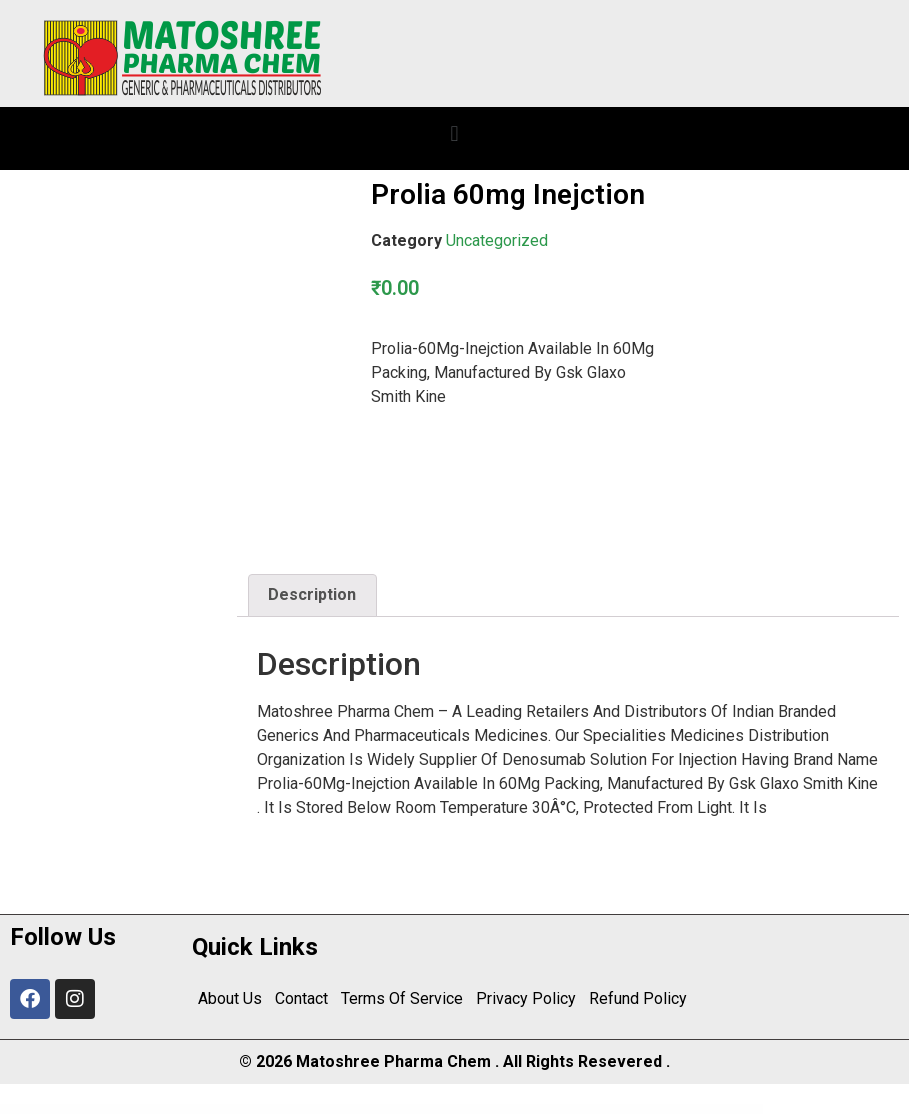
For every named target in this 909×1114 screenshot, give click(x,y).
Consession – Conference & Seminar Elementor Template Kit (394, 1110)
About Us (230, 998)
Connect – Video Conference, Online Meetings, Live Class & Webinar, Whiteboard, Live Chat (258, 1110)
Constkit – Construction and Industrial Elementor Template (626, 1110)
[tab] (312, 596)
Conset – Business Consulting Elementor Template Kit (440, 1110)
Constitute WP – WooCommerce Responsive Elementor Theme (578, 1110)
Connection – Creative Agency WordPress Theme (309, 1110)
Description (312, 594)
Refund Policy (634, 998)
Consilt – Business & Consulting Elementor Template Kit (486, 1110)
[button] (454, 133)
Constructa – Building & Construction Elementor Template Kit (675, 1110)
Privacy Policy (523, 998)
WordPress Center (218, 1110)
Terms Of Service (400, 998)
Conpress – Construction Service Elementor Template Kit (349, 1110)
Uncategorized (497, 240)
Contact (300, 998)
